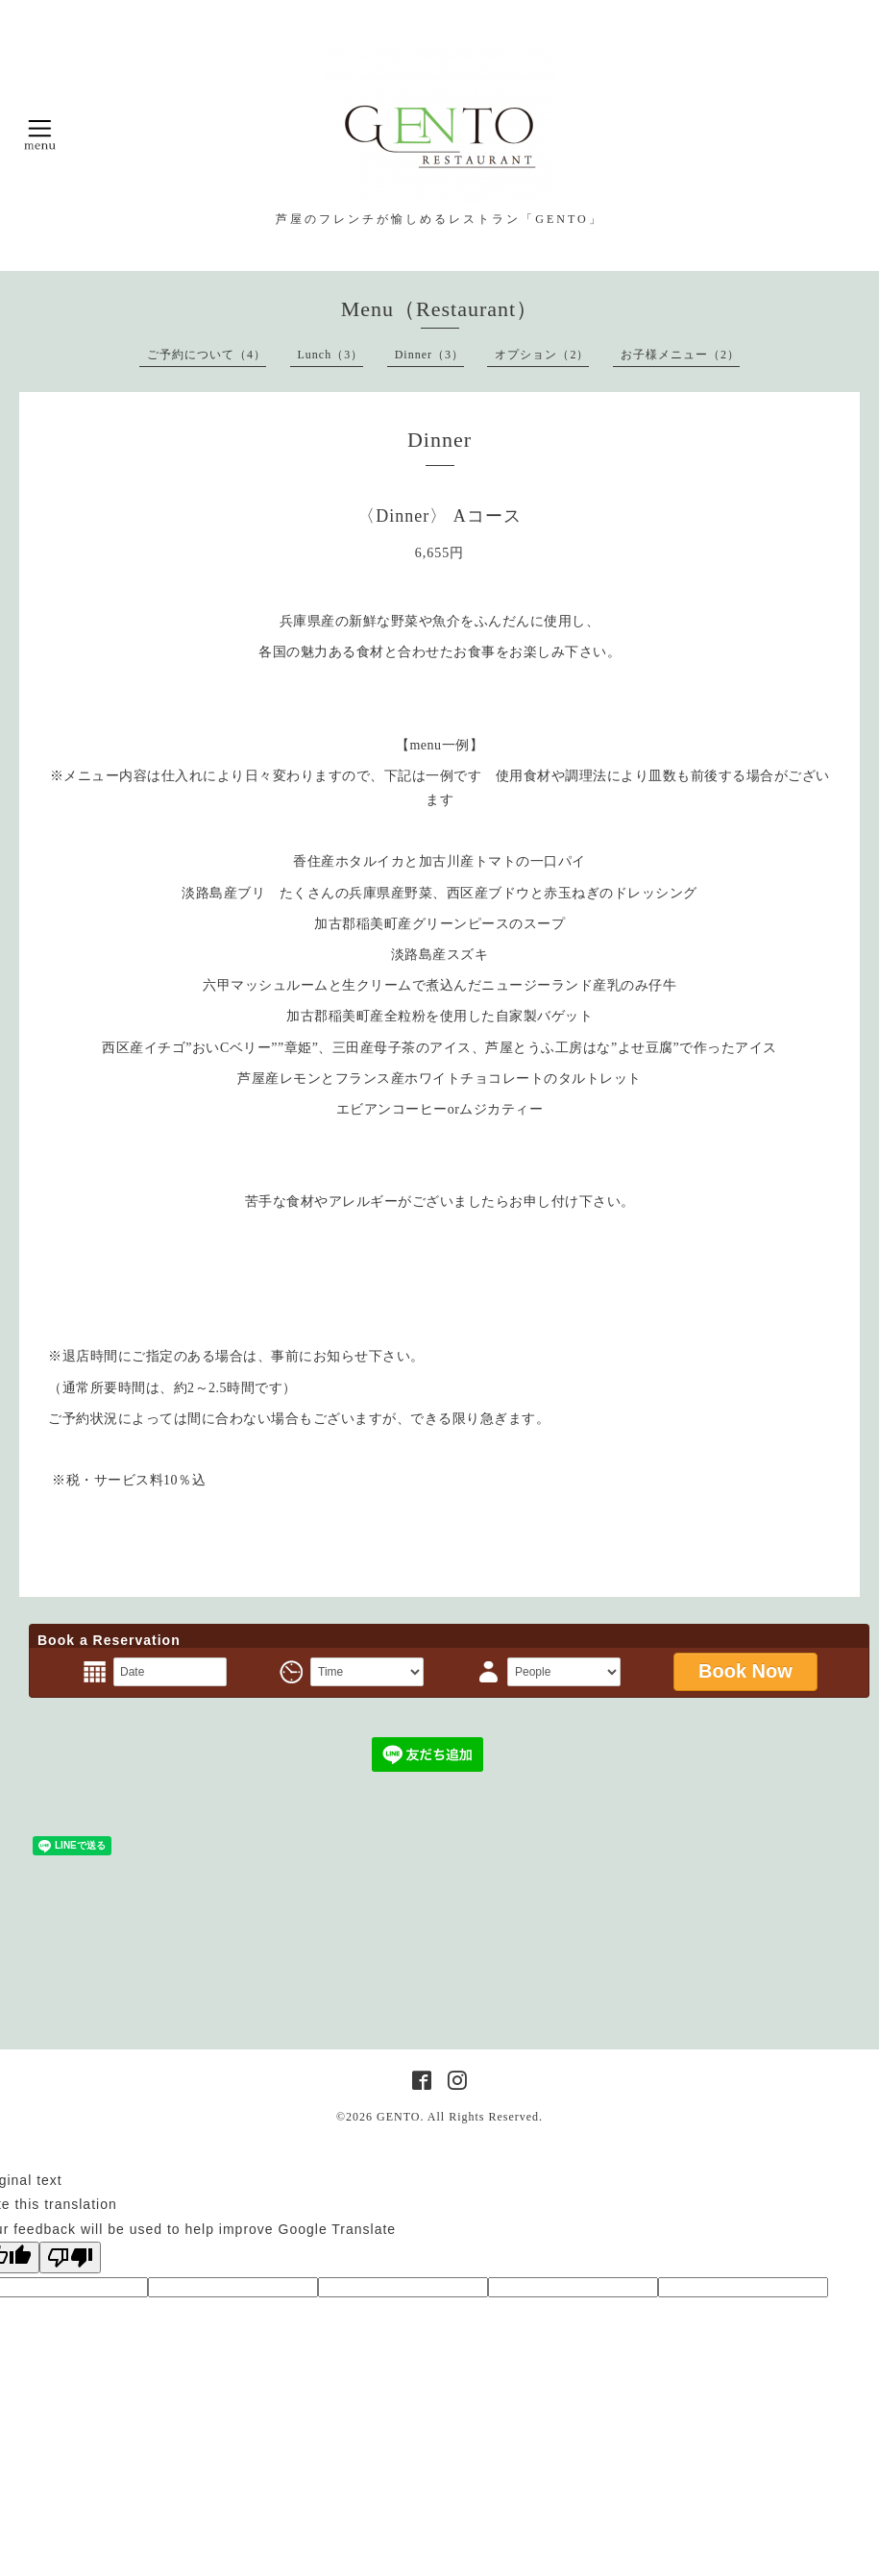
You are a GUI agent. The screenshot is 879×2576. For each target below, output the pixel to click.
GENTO (398, 2116)
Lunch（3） (331, 354)
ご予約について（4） (206, 354)
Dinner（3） (429, 354)
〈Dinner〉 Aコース (439, 516)
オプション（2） (542, 354)
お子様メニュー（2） (680, 354)
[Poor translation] (70, 2257)
